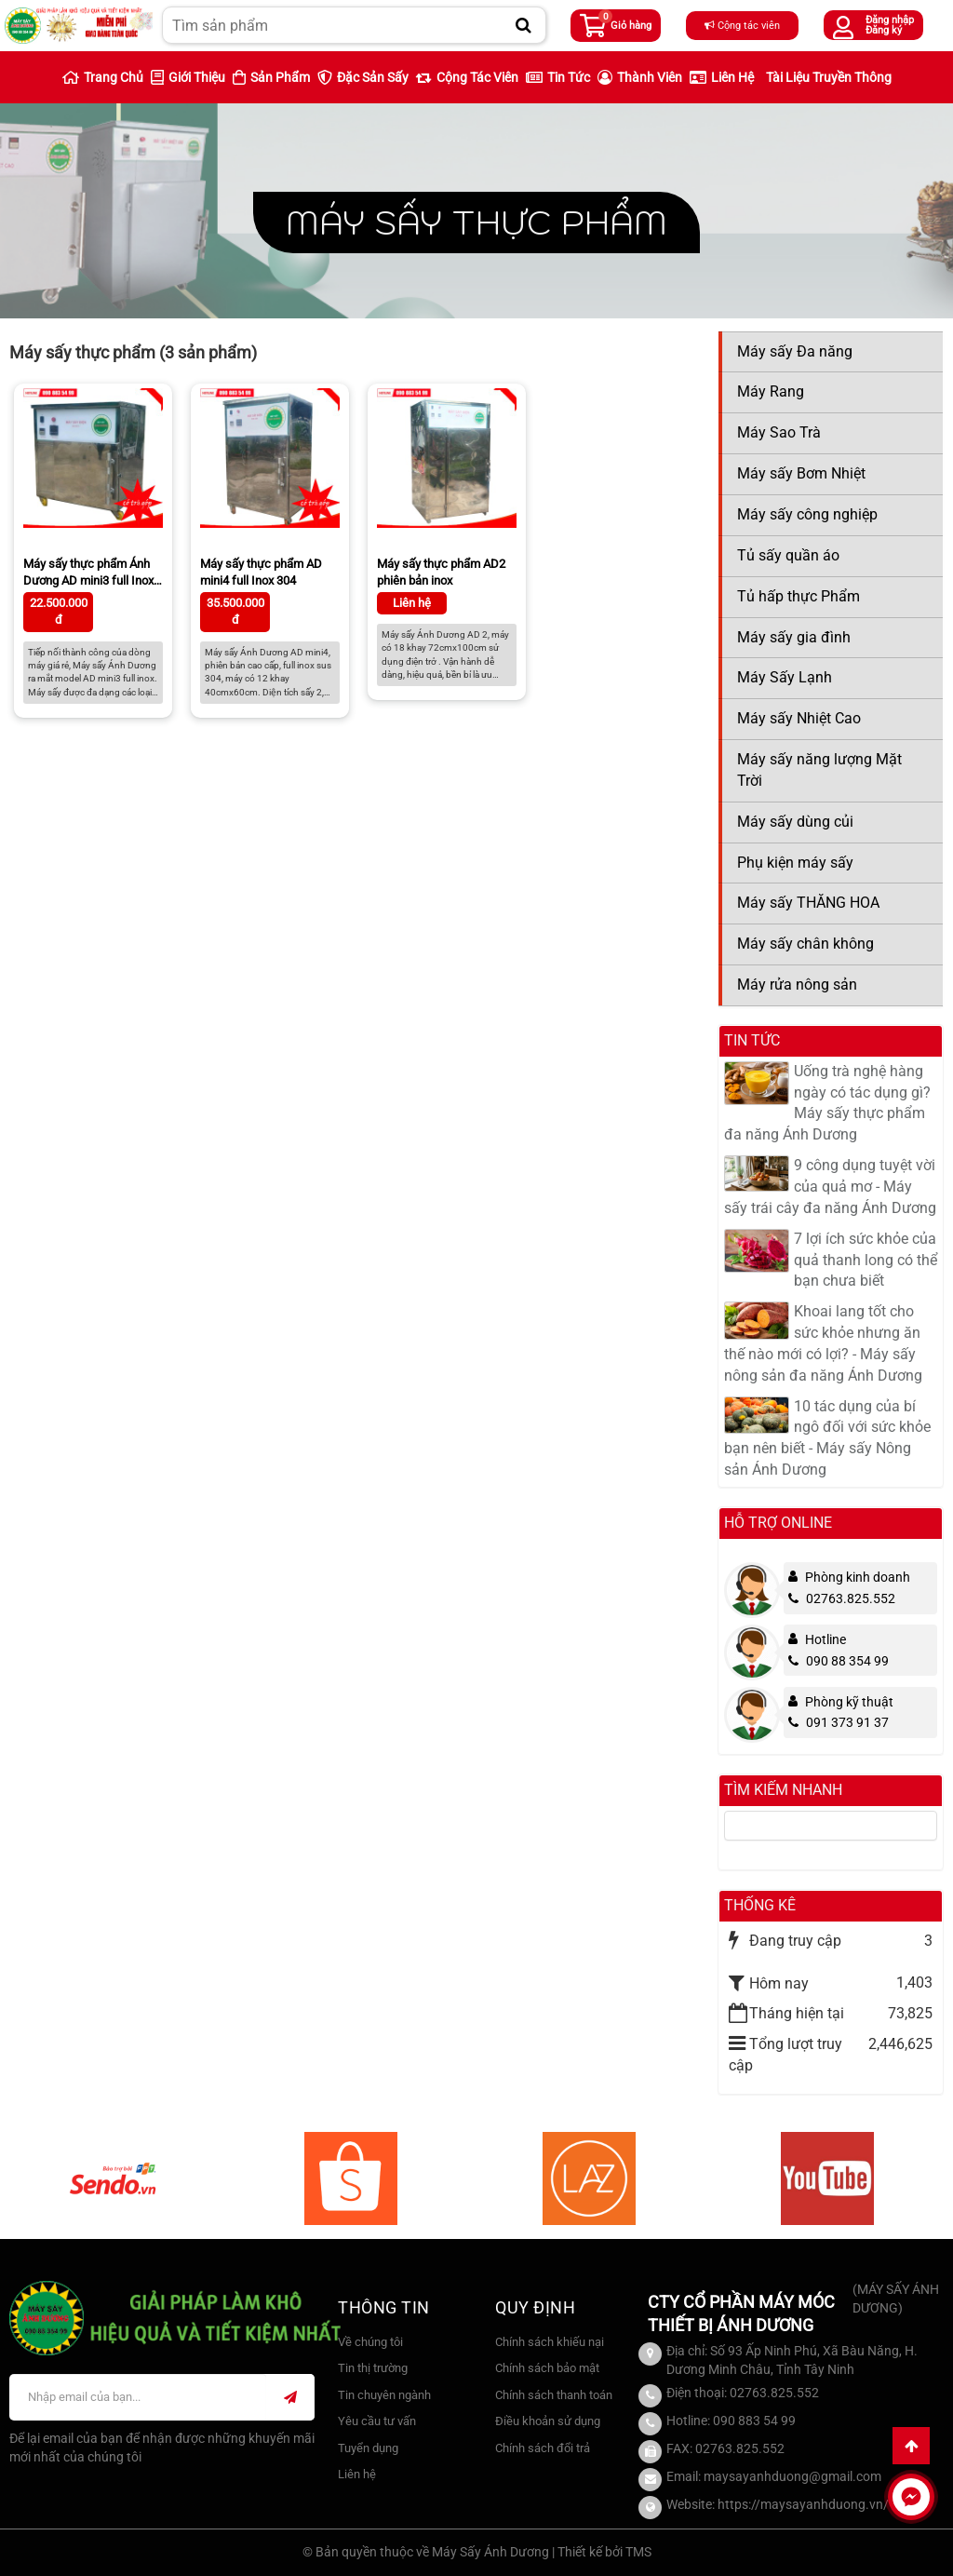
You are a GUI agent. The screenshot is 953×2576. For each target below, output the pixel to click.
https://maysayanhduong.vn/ (803, 2504)
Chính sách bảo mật (547, 2368)
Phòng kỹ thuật (849, 1701)
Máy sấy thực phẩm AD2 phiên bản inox (441, 572)
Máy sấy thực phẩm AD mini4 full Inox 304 (261, 572)
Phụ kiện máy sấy (795, 862)
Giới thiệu (188, 77)
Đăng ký (884, 30)
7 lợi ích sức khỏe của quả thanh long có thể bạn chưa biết (865, 1260)
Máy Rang (770, 391)
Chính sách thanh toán (553, 2395)
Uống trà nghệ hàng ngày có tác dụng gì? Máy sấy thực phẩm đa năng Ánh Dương (827, 1103)
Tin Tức (558, 77)
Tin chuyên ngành (384, 2395)
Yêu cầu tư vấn (377, 2421)
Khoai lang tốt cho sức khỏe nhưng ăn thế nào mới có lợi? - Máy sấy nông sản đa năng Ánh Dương (823, 1343)
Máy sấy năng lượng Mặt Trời (819, 769)
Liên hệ (722, 77)
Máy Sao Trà (779, 432)
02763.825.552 (841, 1598)
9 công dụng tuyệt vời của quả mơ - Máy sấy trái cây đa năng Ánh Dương (830, 1186)
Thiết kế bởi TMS (604, 2551)
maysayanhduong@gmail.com (792, 2476)
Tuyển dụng (368, 2448)
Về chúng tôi (370, 2342)
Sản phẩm (271, 77)
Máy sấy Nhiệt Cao (799, 718)
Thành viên (639, 77)
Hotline (825, 1639)
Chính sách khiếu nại (549, 2342)
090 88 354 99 (838, 1660)
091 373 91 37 (838, 1722)
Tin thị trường (373, 2368)
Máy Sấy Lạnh (784, 677)
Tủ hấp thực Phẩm (798, 596)
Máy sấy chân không (805, 943)
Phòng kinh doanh (857, 1577)
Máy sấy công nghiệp (807, 514)
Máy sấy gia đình (794, 637)
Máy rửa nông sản (797, 984)
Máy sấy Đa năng (794, 351)
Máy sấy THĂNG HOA (808, 902)
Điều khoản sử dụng (547, 2421)
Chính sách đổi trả (542, 2448)
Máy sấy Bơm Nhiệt (801, 473)
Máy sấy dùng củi (795, 821)
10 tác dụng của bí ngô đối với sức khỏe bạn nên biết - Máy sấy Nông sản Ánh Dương (827, 1438)
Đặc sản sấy (363, 77)
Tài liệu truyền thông (829, 77)
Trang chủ (102, 77)
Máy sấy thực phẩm (476, 222)
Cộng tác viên (742, 26)
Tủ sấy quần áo (788, 555)
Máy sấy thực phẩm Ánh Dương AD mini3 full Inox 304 (88, 574)
